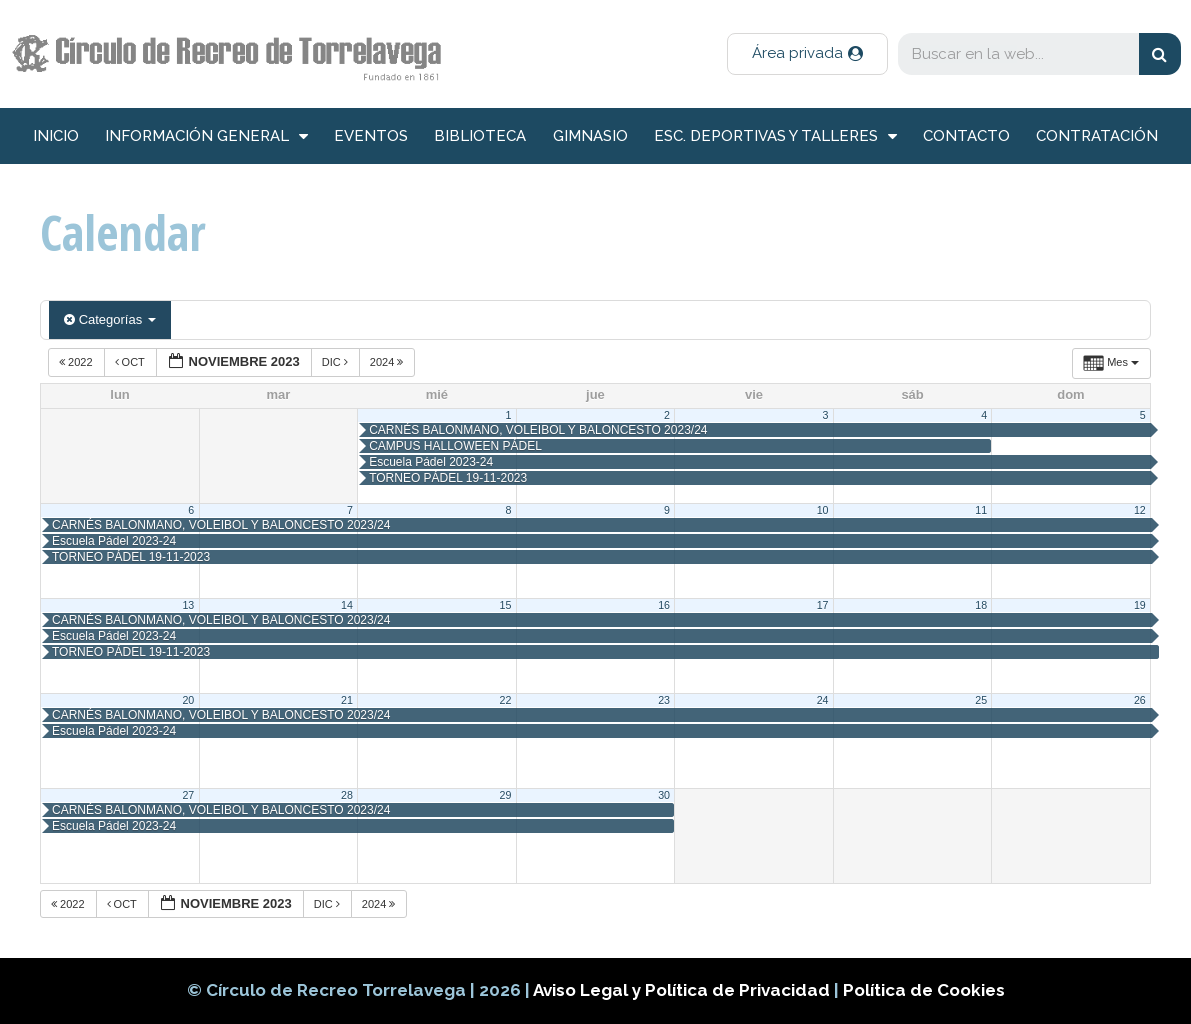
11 (981, 510)
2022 (77, 362)
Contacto (966, 136)
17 (823, 605)
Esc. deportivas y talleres (775, 136)
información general (206, 136)
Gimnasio (590, 136)
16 (664, 605)
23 (664, 700)
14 (347, 605)
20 (188, 700)
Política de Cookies (924, 990)
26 (1140, 700)
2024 (388, 362)
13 (188, 605)
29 (506, 795)
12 (1140, 510)
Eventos (371, 136)
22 (506, 700)
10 (823, 510)
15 (506, 605)
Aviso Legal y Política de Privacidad (683, 990)
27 (188, 795)
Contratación (1097, 136)
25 (981, 700)
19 (1140, 605)
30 (664, 795)
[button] (807, 54)
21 (347, 700)
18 (981, 605)
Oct (131, 362)
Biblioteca (480, 136)
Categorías (110, 319)
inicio (56, 136)
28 (347, 795)
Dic (336, 362)
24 (823, 700)
